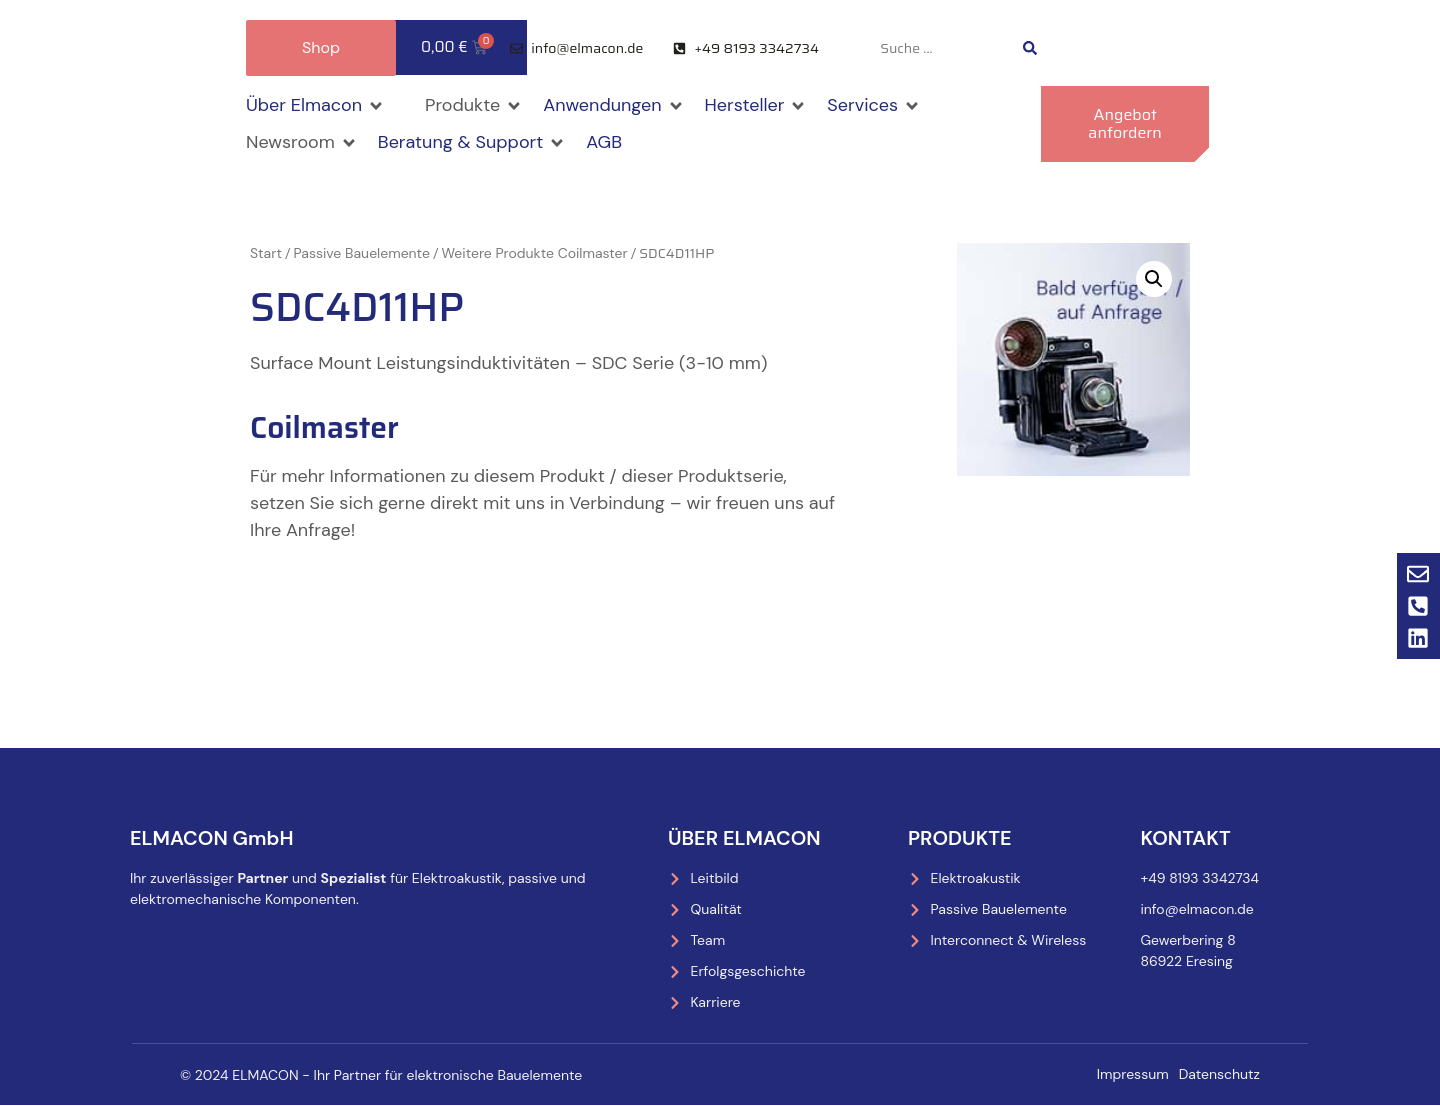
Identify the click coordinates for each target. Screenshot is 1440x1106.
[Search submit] (1030, 48)
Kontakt (1185, 838)
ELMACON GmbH (212, 838)
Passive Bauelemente (362, 253)
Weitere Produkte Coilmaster (534, 253)
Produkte (960, 838)
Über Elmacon (744, 838)
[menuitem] (1122, 48)
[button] (315, 105)
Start (266, 253)
